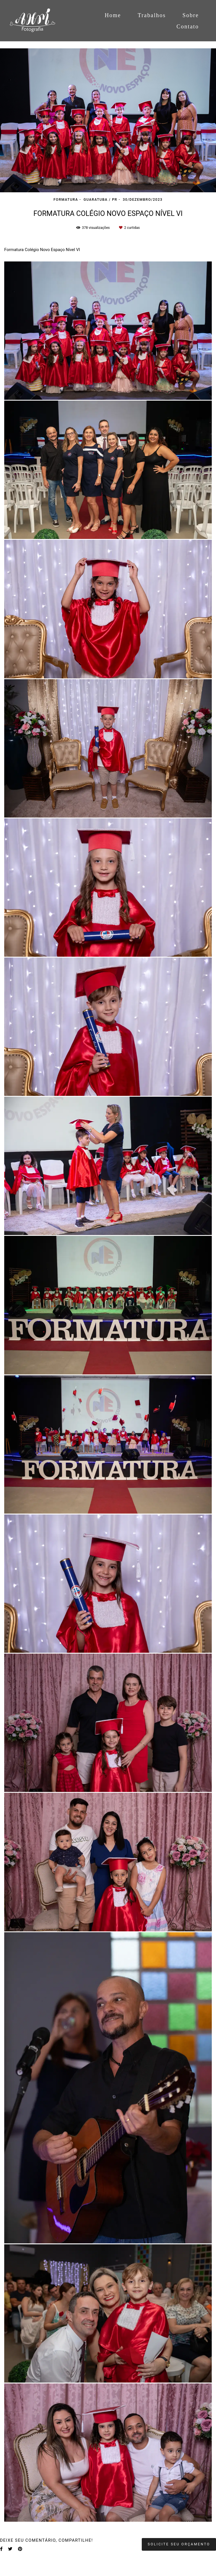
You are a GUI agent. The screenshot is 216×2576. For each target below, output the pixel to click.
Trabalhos (152, 15)
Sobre (191, 15)
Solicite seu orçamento (179, 2544)
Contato (188, 26)
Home (113, 15)
